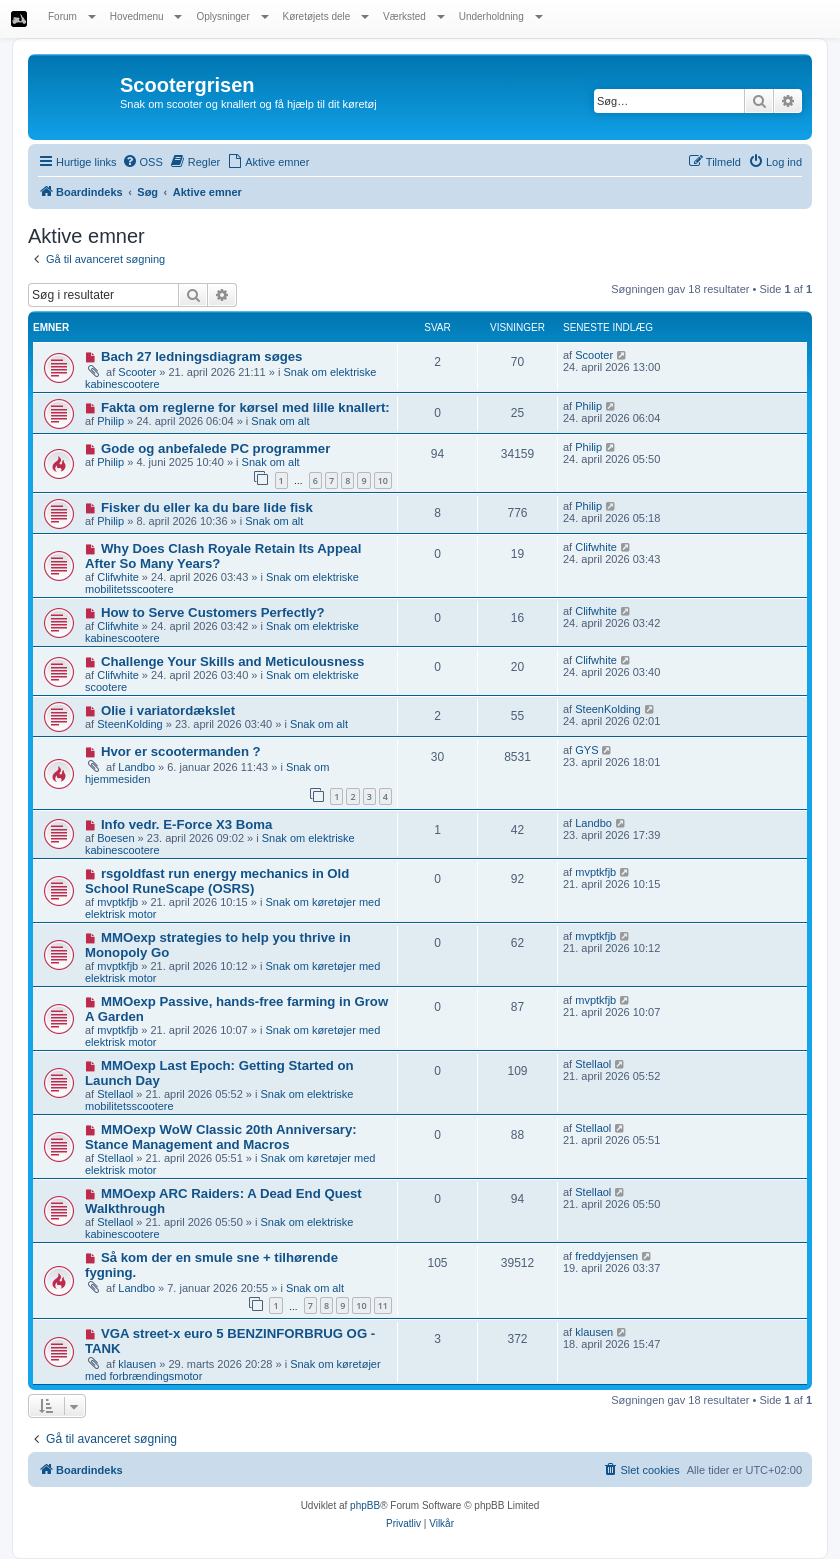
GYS (586, 750)
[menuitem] (142, 162)
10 (383, 480)
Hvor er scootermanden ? (181, 751)
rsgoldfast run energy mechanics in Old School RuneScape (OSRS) (217, 881)
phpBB (365, 1505)
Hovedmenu (146, 16)
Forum (72, 16)
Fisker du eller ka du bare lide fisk (207, 507)
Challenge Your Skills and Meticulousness (232, 661)
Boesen (115, 838)
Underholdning (501, 16)
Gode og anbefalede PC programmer (215, 448)
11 (383, 1305)
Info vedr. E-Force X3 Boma (186, 824)
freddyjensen (606, 1256)
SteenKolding (129, 724)
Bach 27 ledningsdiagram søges (202, 356)
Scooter (137, 372)
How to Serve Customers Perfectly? (213, 612)
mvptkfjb (117, 902)
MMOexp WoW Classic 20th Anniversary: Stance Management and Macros (221, 1137)
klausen (137, 1364)
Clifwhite (118, 577)
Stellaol (115, 1094)
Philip (110, 421)
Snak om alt (280, 421)
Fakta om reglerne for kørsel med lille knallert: (245, 407)
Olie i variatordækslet (168, 710)
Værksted (414, 16)
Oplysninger (232, 16)
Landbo (136, 767)
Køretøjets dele (326, 16)
